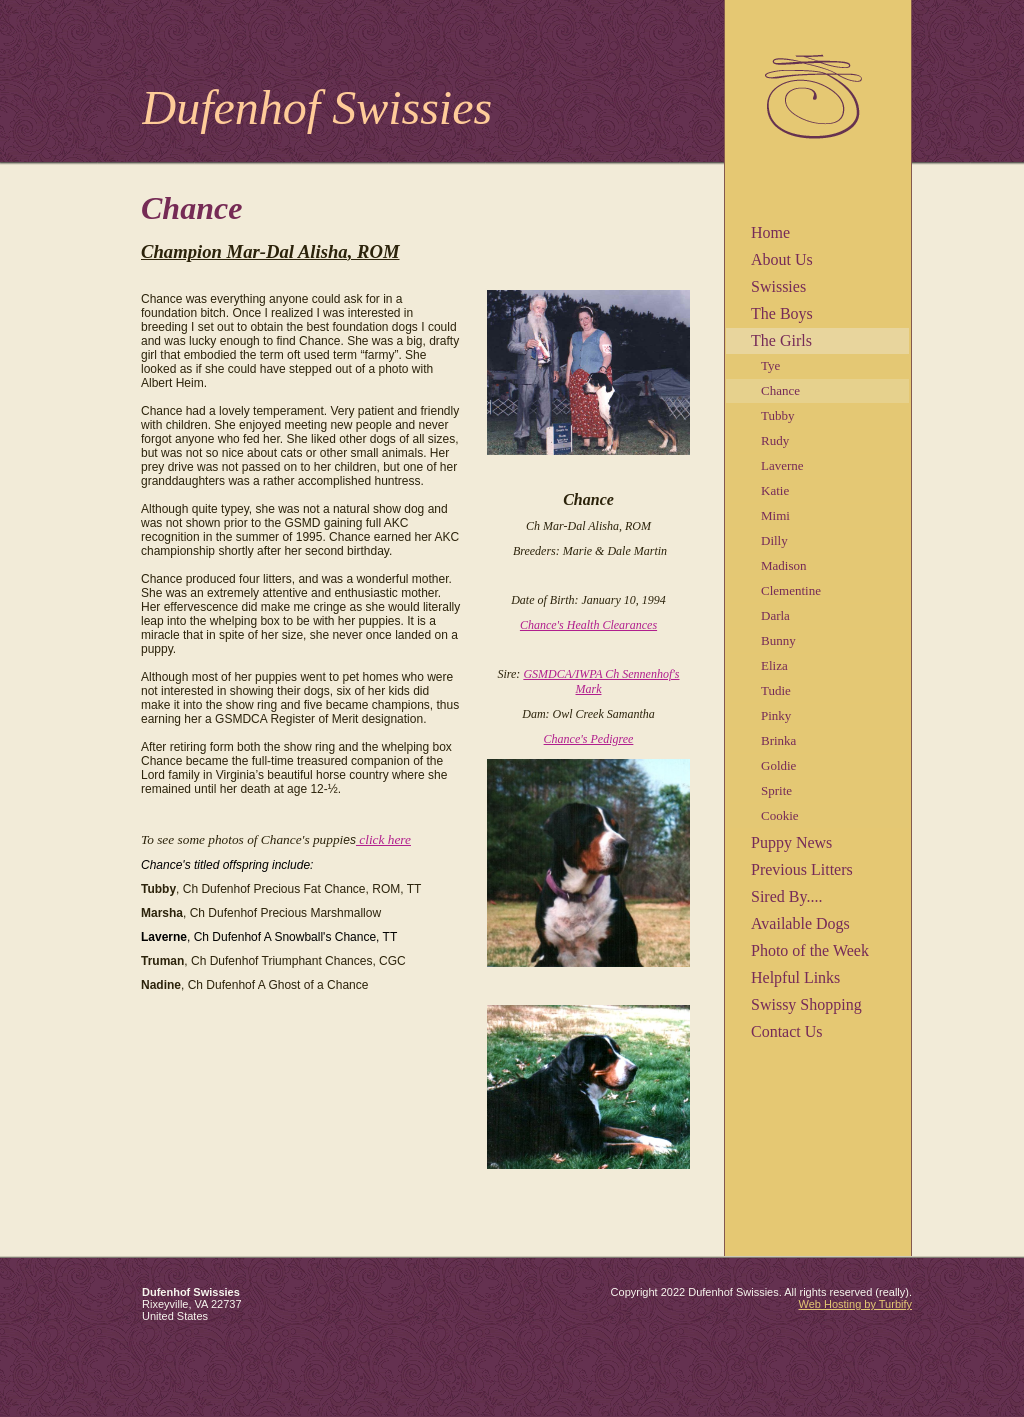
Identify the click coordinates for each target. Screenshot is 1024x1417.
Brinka (778, 740)
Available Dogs (800, 923)
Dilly (774, 540)
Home (770, 232)
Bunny (778, 640)
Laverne (782, 465)
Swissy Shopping (806, 1004)
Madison (784, 565)
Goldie (778, 765)
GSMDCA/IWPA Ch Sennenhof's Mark (601, 681)
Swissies (778, 286)
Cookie (780, 815)
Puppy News (791, 842)
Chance (780, 390)
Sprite (776, 790)
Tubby (777, 415)
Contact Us (787, 1031)
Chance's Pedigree (589, 739)
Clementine (791, 590)
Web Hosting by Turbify (855, 1304)
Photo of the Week (810, 950)
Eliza (774, 665)
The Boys (782, 313)
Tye (770, 365)
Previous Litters (802, 869)
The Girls (781, 340)
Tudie (776, 690)
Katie (775, 490)
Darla (775, 615)
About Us (782, 259)
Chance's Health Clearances (588, 625)
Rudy (775, 440)
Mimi (775, 515)
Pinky (776, 715)
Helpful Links (795, 977)
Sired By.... (786, 896)
